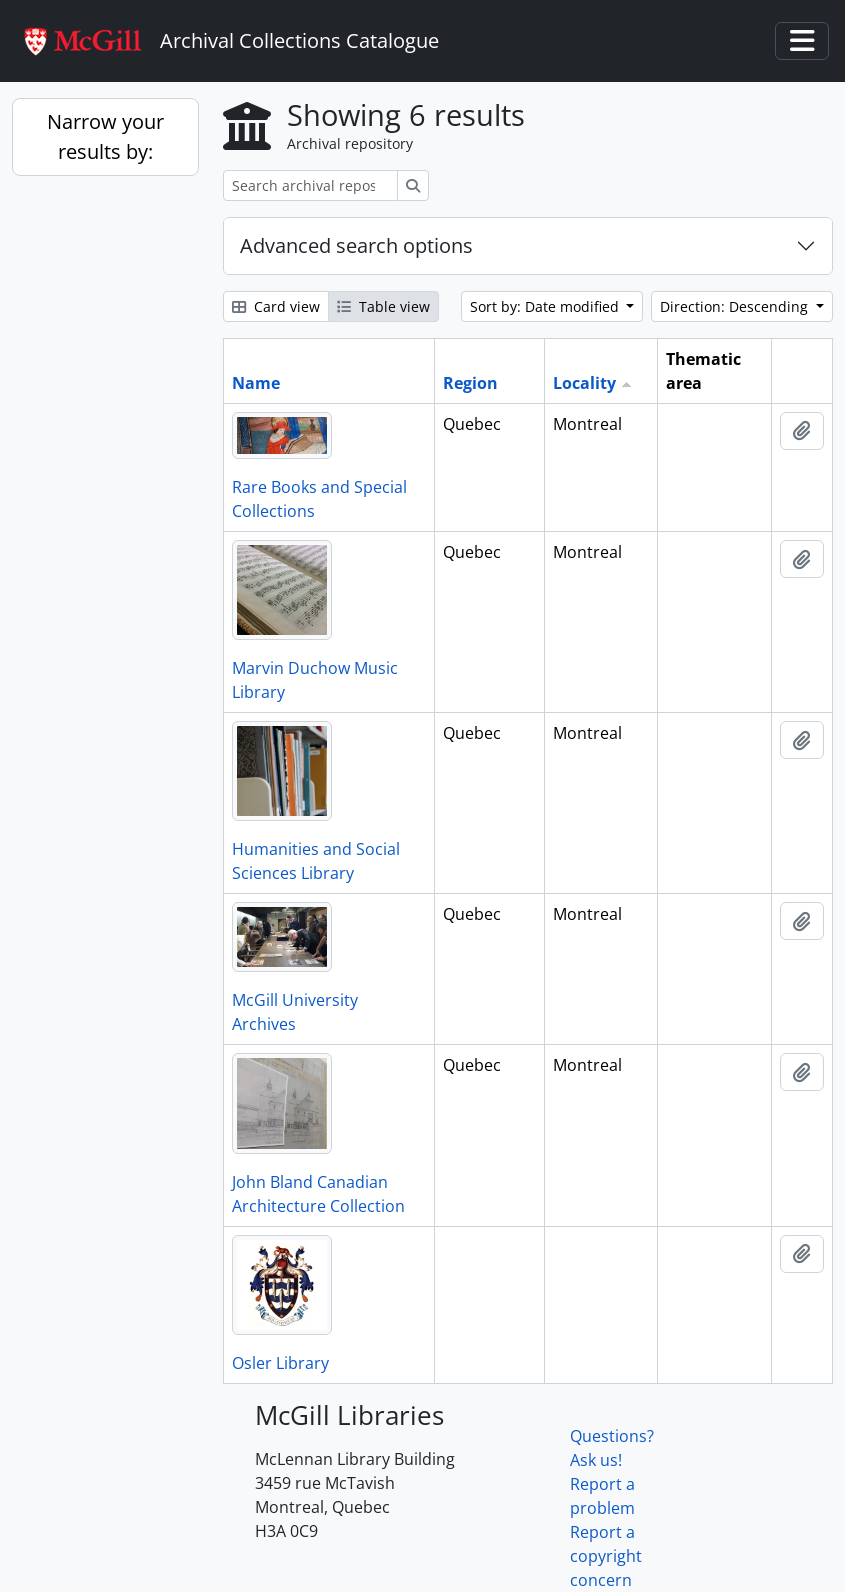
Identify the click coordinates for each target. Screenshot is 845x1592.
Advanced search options (356, 245)
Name (256, 383)
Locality (584, 383)
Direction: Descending (736, 306)
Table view (383, 306)
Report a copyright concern (606, 1556)
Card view (276, 306)
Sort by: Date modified (546, 306)
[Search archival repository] (310, 185)
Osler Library (280, 1363)
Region (470, 383)
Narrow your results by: (105, 136)
